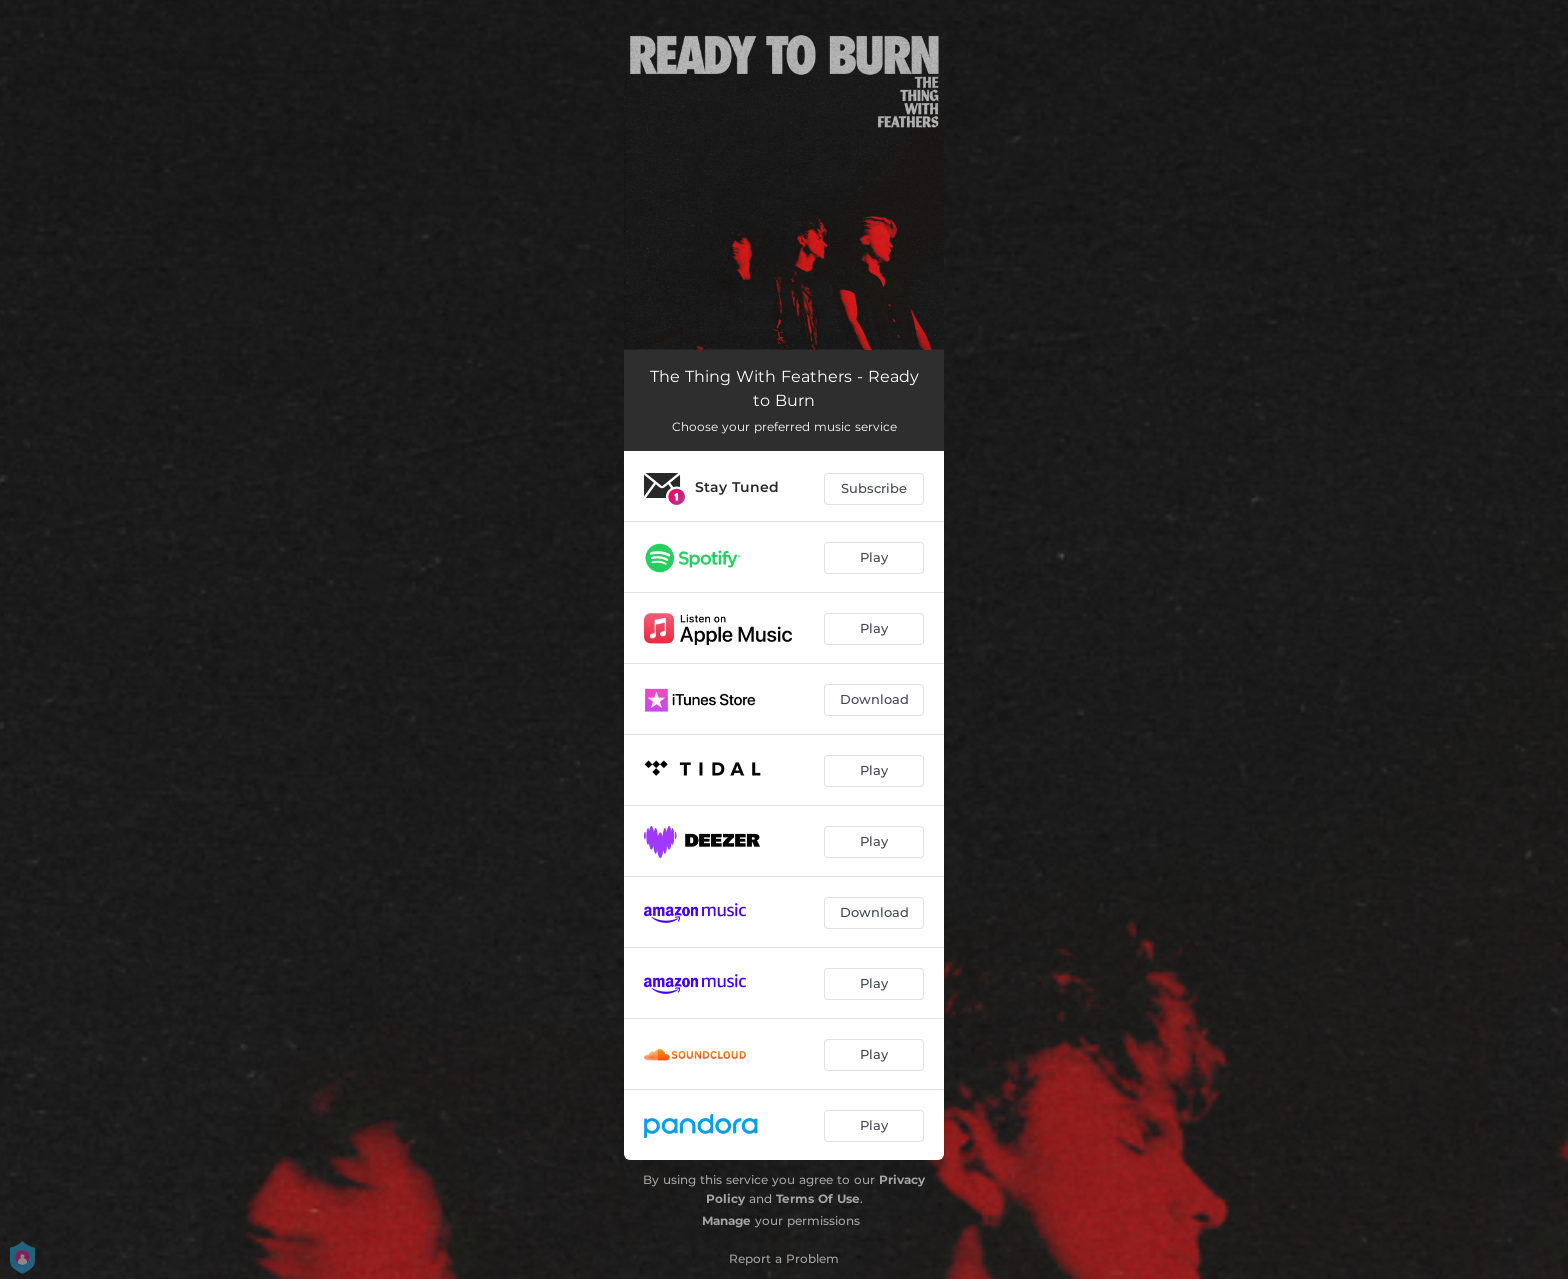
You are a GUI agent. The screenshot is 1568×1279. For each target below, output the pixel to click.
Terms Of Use (818, 1198)
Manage (726, 1220)
